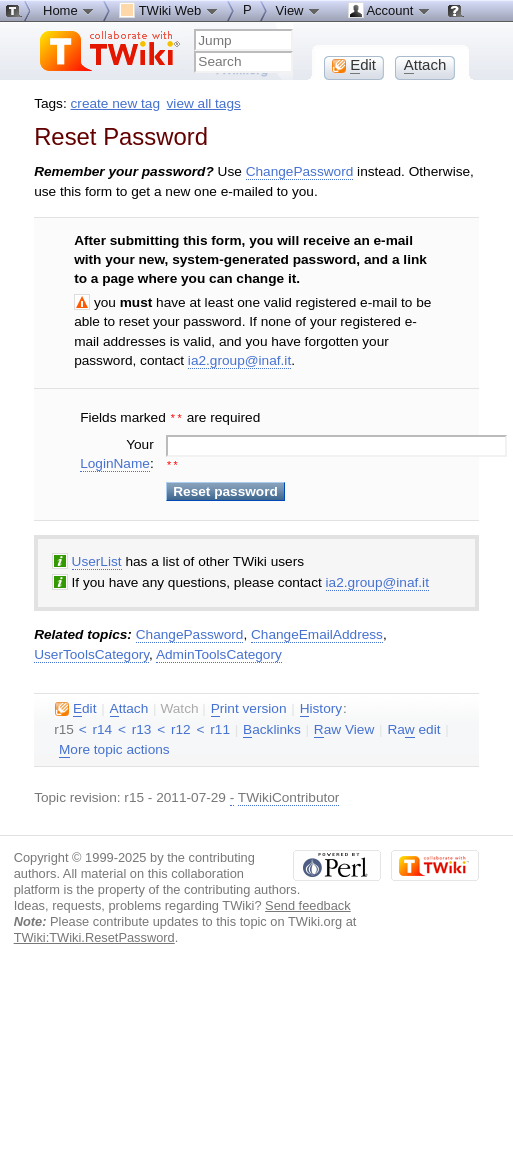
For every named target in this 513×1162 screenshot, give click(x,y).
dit (75, 707)
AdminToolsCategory (219, 652)
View (299, 10)
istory (321, 707)
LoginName (115, 461)
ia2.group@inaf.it (239, 360)
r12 (181, 727)
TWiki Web (169, 10)
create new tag (115, 103)
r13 (142, 727)
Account (389, 10)
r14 (102, 727)
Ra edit (413, 728)
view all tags (204, 103)
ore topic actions (114, 748)
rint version (249, 707)
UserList (97, 559)
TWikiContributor (289, 795)
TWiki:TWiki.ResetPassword (94, 935)
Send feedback (308, 903)
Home (69, 10)
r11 (220, 727)
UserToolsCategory (91, 652)
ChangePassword (300, 171)
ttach (129, 707)
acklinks (272, 728)
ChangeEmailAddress (317, 632)
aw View (344, 728)
